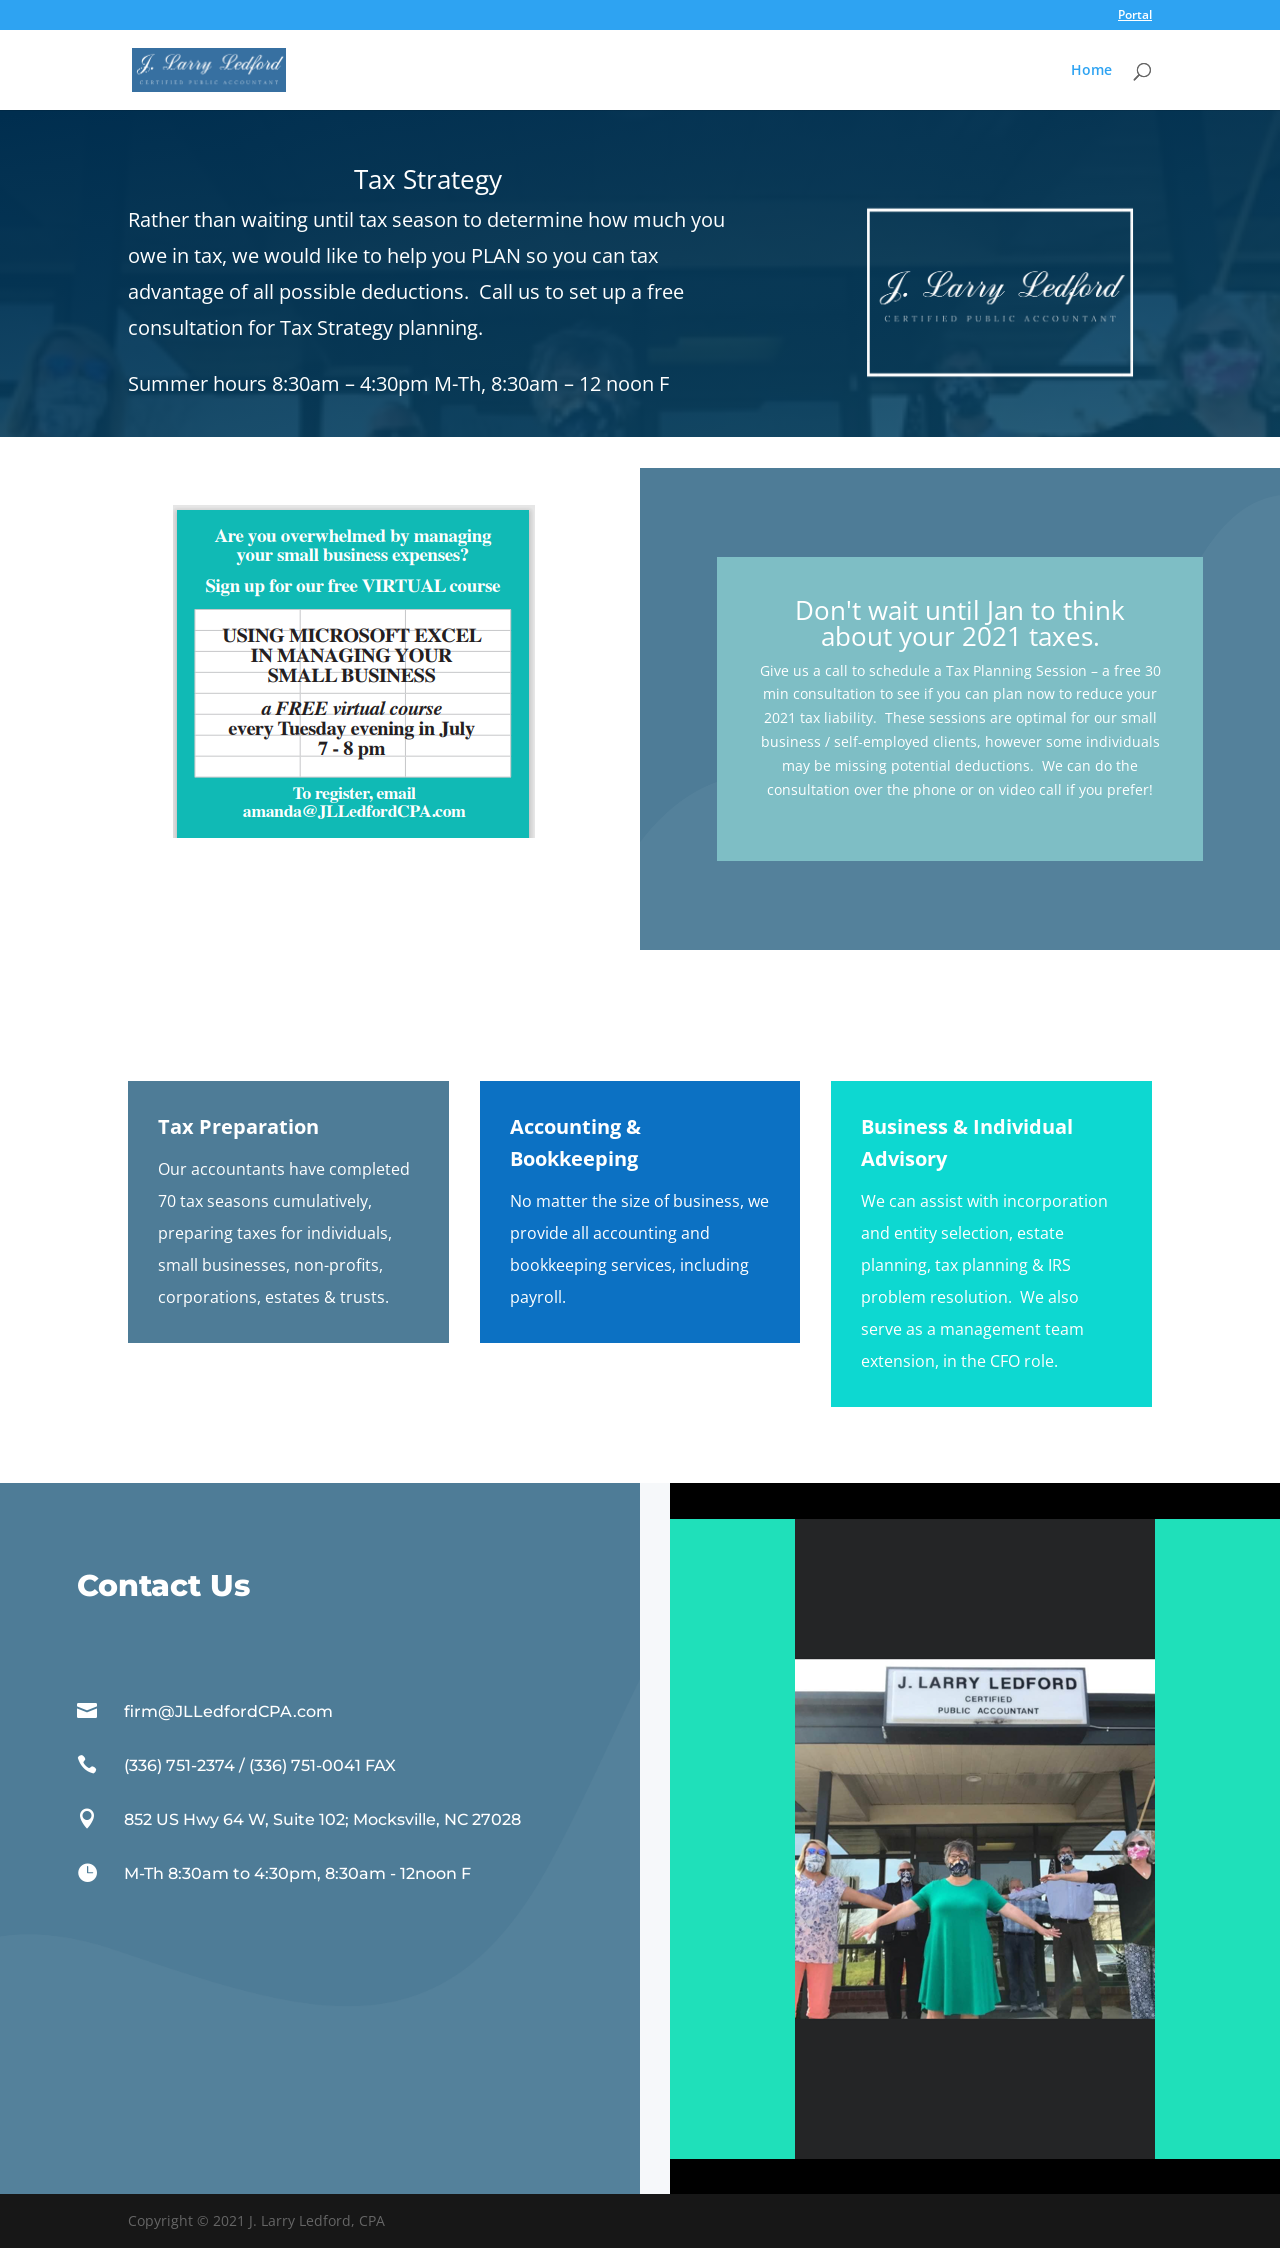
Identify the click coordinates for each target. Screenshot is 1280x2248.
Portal (1135, 16)
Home (1091, 71)
